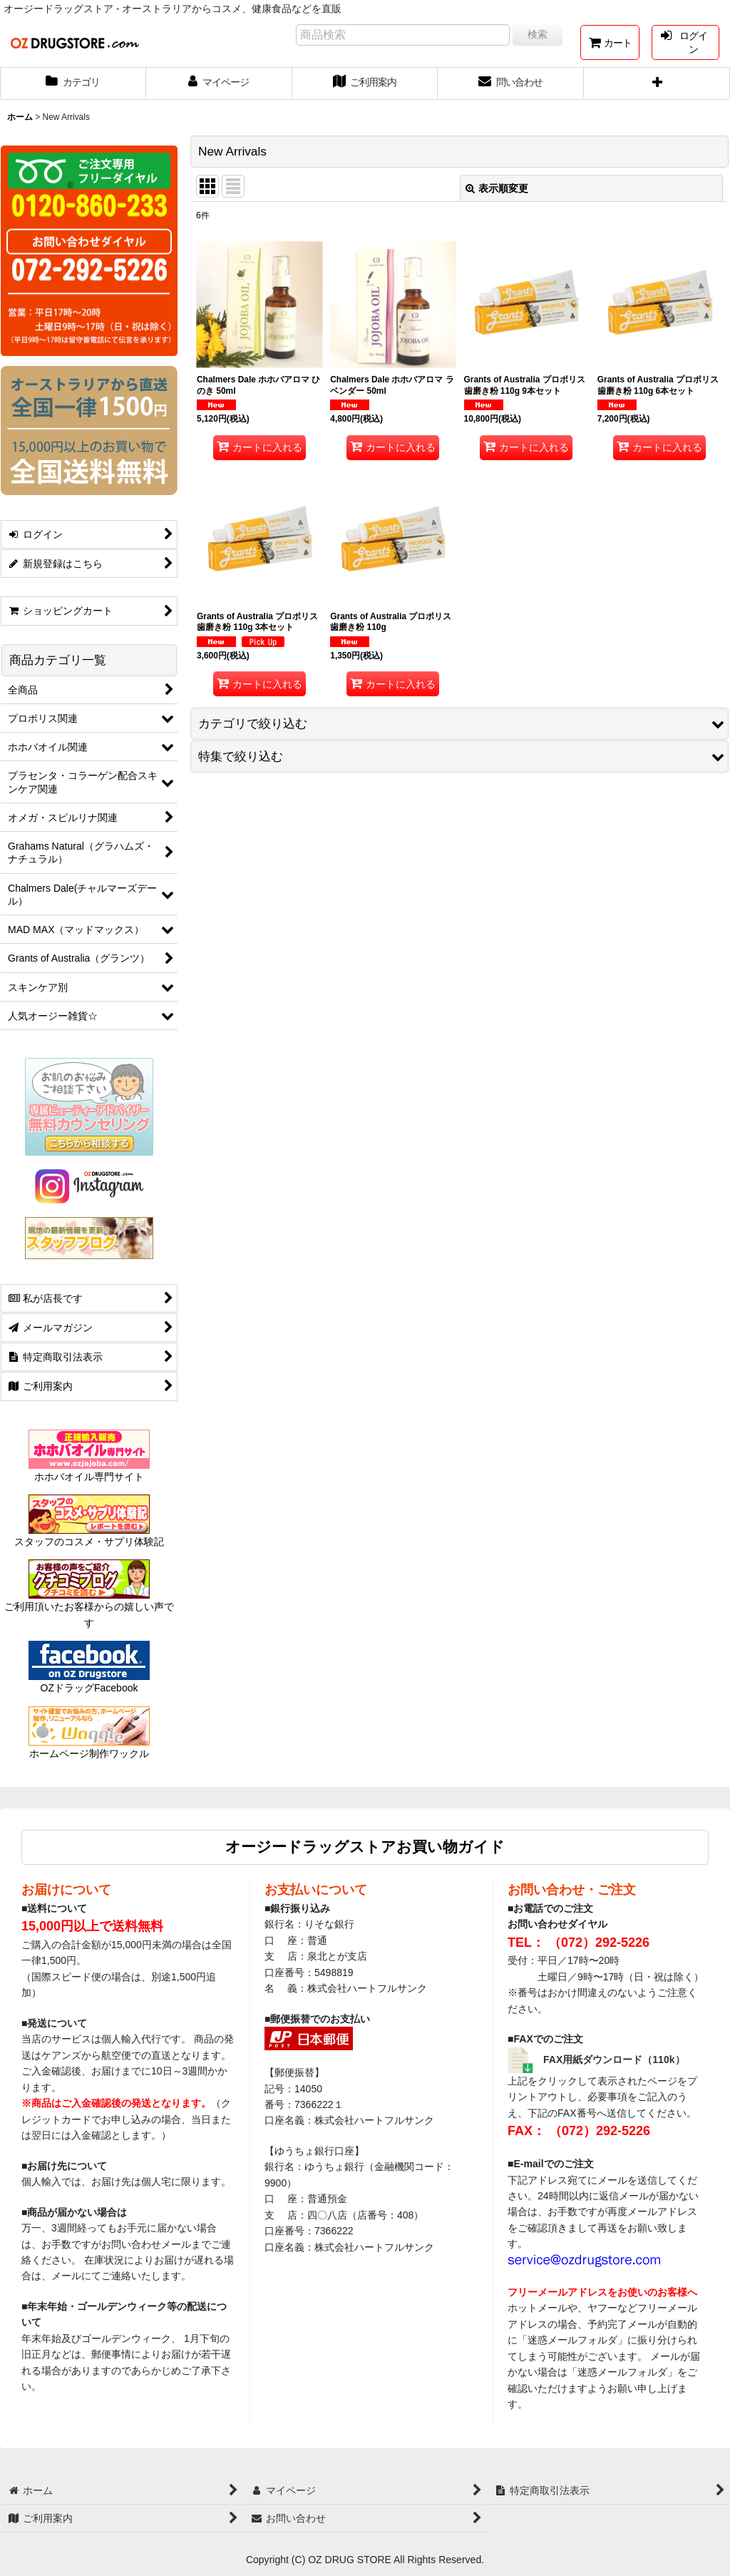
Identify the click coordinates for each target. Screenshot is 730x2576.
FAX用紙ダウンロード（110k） (614, 2059)
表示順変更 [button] (497, 188)
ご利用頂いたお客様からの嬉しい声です (89, 1601)
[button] (657, 83)
